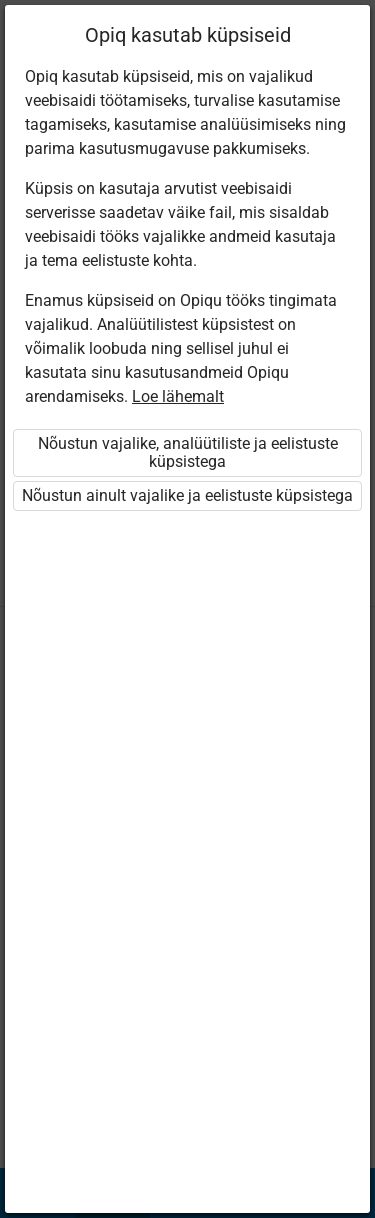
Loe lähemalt (178, 396)
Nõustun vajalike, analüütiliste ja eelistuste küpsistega (188, 452)
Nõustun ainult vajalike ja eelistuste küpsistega (187, 495)
